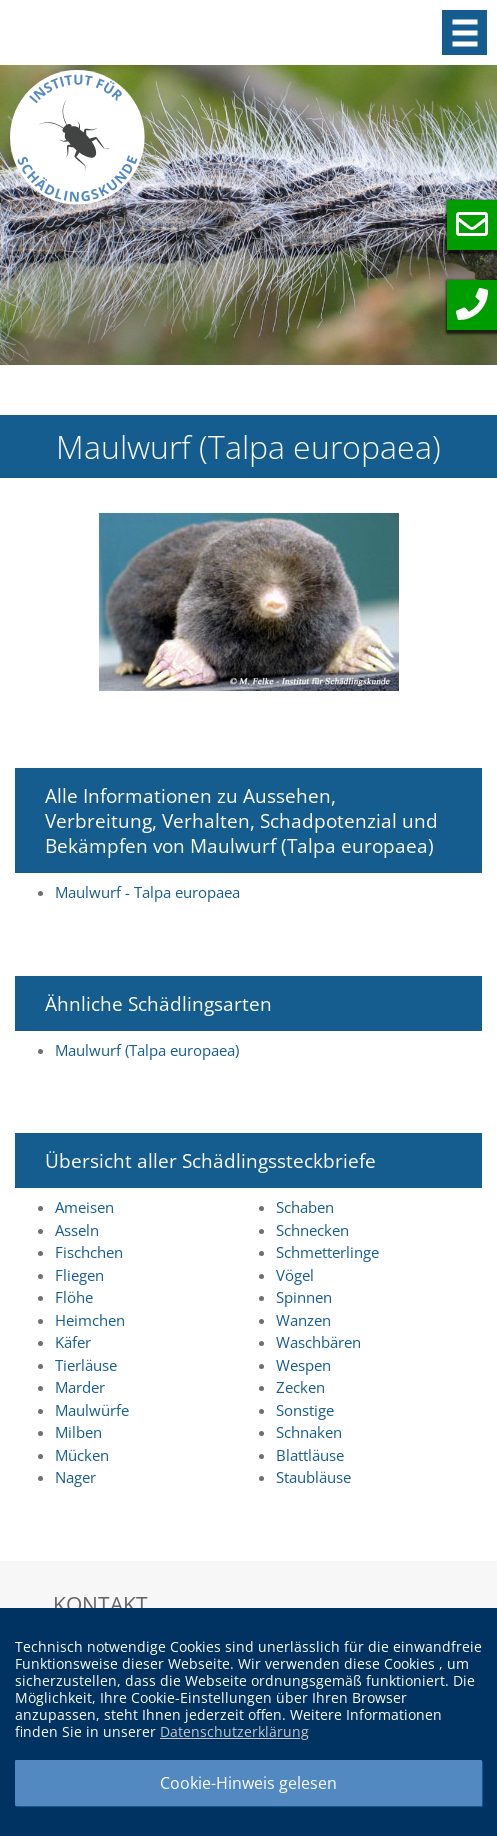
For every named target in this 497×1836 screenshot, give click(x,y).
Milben (78, 1432)
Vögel (295, 1275)
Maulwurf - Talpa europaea (147, 892)
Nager (75, 1477)
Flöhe (74, 1297)
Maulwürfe (92, 1410)
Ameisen (84, 1207)
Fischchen (89, 1252)
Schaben (305, 1207)
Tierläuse (86, 1365)
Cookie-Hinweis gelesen (248, 1783)
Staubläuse (313, 1477)
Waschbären (318, 1342)
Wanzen (303, 1320)
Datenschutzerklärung (234, 1731)
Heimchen (90, 1320)
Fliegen (79, 1275)
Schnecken (312, 1230)
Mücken (82, 1455)
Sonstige (305, 1410)
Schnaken (309, 1432)
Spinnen (304, 1297)
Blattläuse (310, 1455)
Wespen (303, 1365)
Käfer (73, 1342)
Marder (80, 1387)
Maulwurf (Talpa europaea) (147, 1050)
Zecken (300, 1387)
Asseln (77, 1230)
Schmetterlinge (327, 1252)
